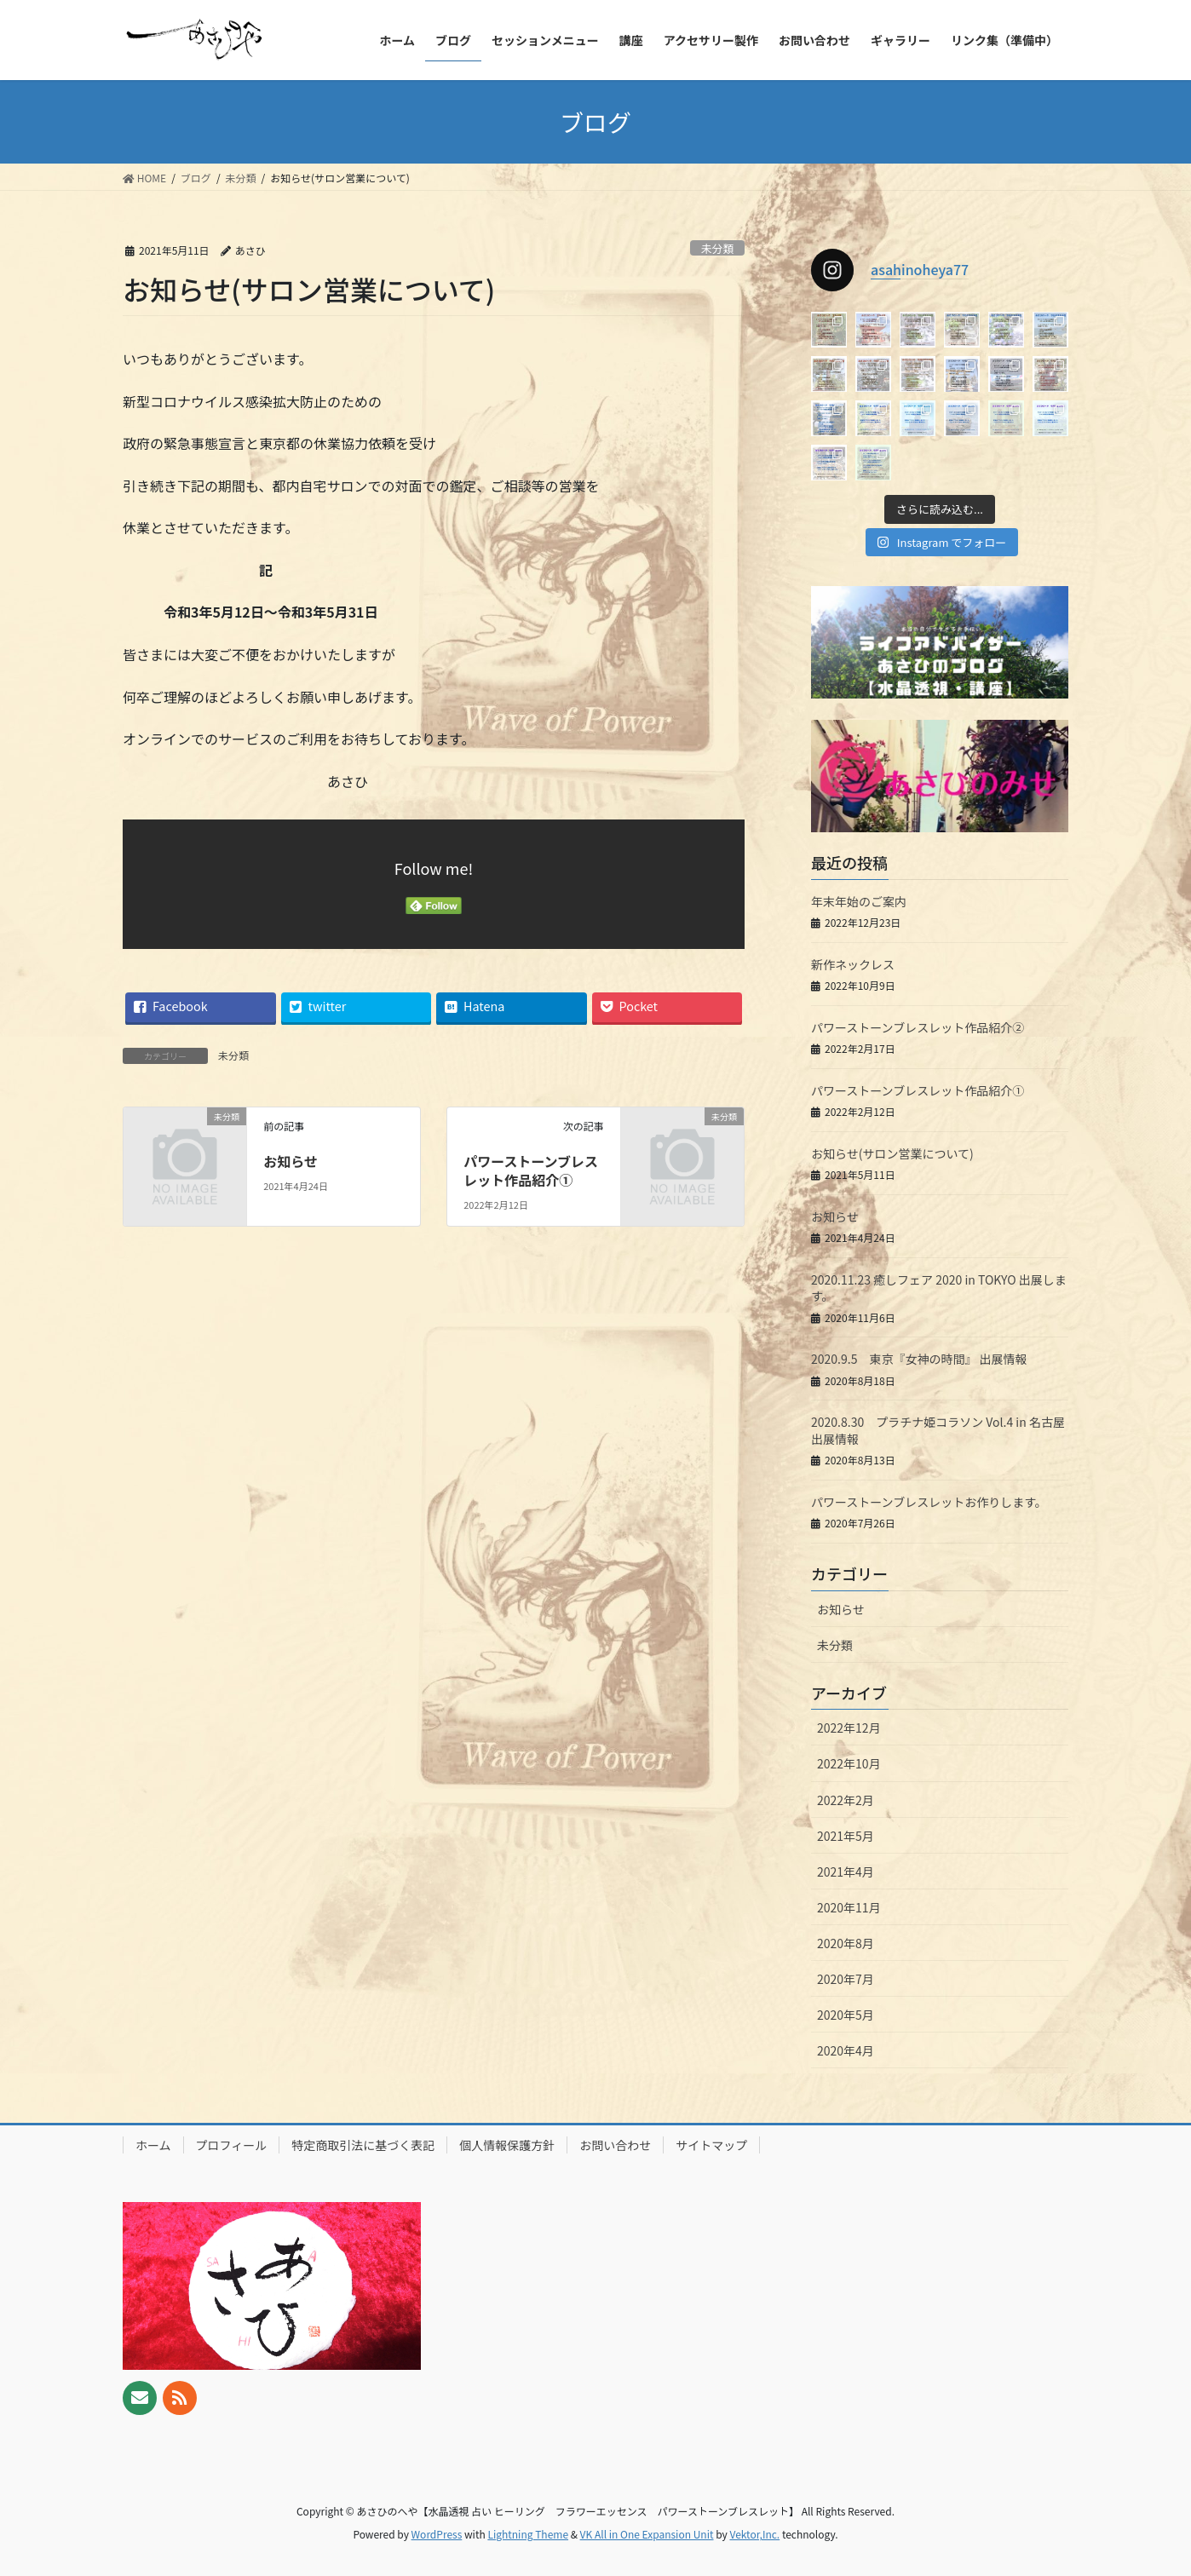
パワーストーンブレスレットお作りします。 (929, 1501)
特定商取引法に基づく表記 (362, 2144)
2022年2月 (845, 1799)
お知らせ (290, 1161)
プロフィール (232, 2144)
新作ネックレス (853, 964)
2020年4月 (845, 2050)
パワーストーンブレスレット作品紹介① (530, 1170)
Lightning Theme (527, 2534)
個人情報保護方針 (507, 2144)
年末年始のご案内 (858, 901)
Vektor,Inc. (754, 2534)
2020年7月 (845, 1978)
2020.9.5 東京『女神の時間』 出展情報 (919, 1358)
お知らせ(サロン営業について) (892, 1153)
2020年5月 (845, 2014)
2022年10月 (849, 1763)
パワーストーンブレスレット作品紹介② (917, 1027)
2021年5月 (845, 1835)
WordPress (437, 2534)
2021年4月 (845, 1871)
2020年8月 (845, 1943)
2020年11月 (849, 1907)
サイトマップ (711, 2144)
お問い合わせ (615, 2144)
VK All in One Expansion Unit (647, 2534)
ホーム (153, 2144)
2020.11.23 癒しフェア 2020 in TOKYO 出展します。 (939, 1288)
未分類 (717, 248)
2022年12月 (849, 1727)
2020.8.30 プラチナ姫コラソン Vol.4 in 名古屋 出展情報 (944, 1430)
